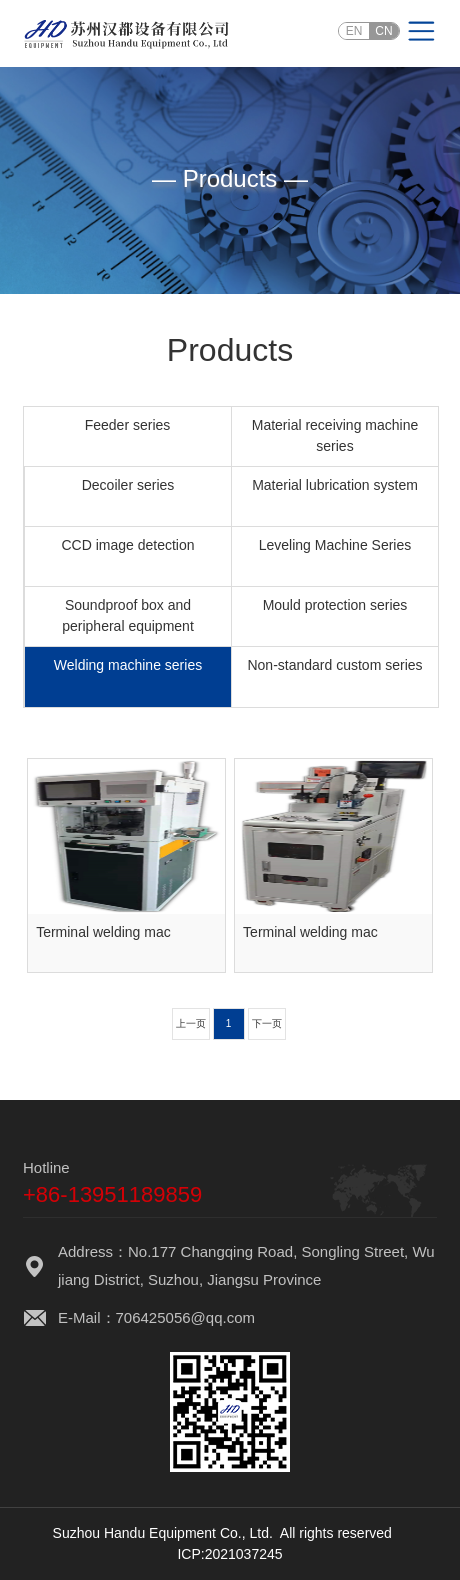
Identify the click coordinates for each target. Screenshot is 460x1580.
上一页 (191, 1023)
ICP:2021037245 (229, 1554)
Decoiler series (128, 485)
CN (383, 31)
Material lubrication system (335, 485)
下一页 (267, 1023)
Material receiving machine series (335, 435)
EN (354, 31)
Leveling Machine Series (335, 545)
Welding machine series (128, 665)
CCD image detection (127, 545)
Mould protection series (335, 605)
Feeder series (128, 425)
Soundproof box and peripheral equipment (128, 615)
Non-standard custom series (334, 665)
